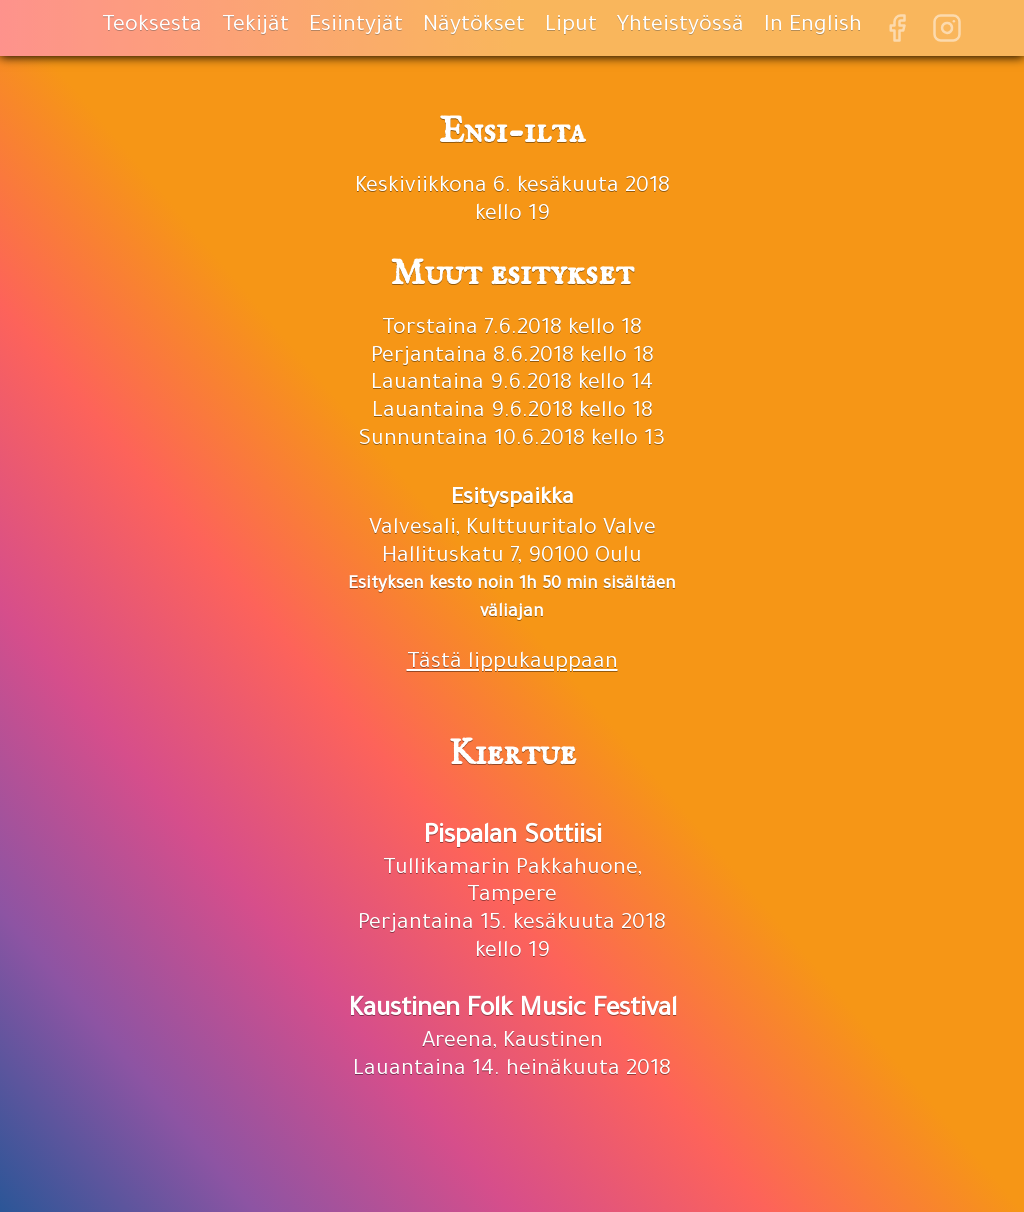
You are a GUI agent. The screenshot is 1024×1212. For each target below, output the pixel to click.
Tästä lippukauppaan (512, 664)
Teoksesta (152, 27)
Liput (571, 27)
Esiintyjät (356, 27)
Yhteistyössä (680, 27)
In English (813, 27)
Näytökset (474, 27)
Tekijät (255, 27)
